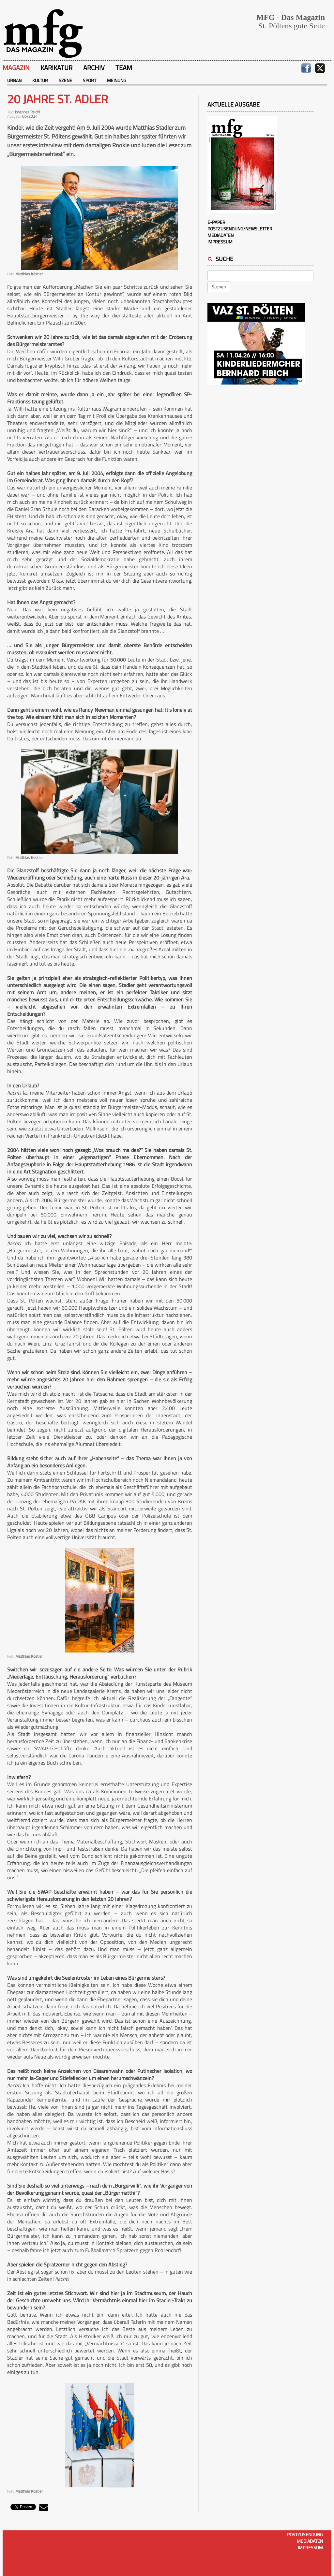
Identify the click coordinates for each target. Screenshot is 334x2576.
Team (123, 68)
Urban (14, 80)
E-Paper (216, 222)
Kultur (40, 80)
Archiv (94, 68)
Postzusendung (305, 2534)
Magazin (16, 68)
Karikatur (56, 68)
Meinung (116, 80)
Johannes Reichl (27, 112)
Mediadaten (220, 235)
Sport (89, 80)
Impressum (220, 241)
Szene (65, 80)
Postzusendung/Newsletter (239, 228)
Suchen (219, 286)
